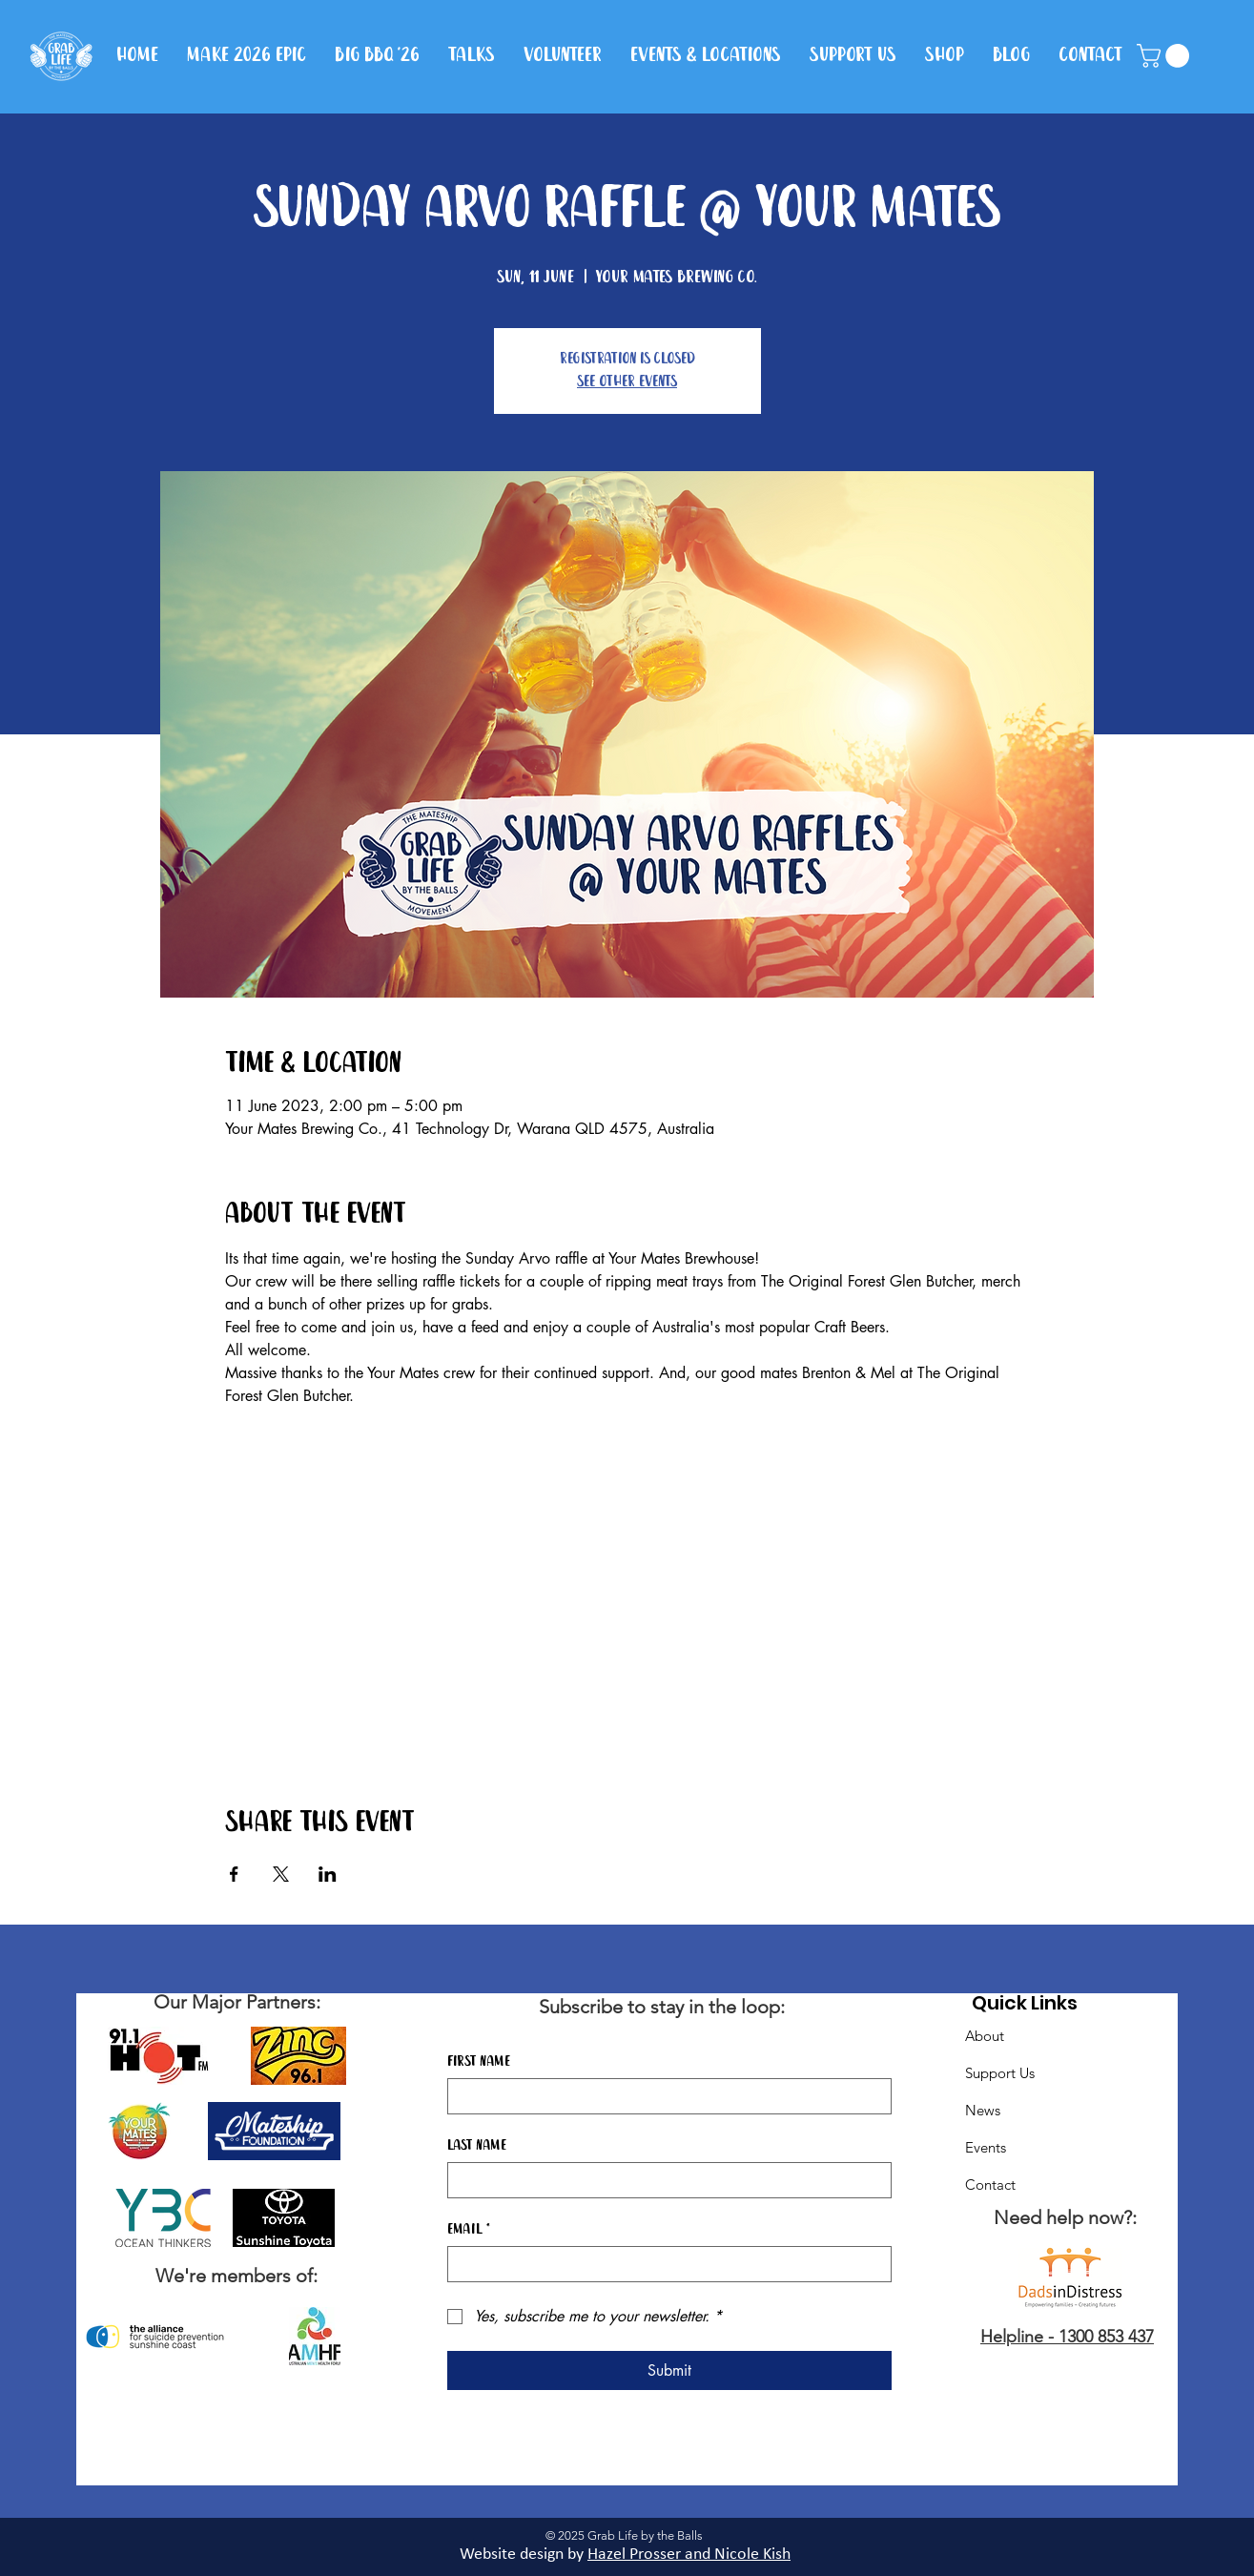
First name (478, 2062)
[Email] (663, 2264)
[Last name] (663, 2180)
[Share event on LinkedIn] (328, 1874)
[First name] (663, 2096)
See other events (627, 382)
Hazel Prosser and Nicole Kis (684, 2554)
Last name (476, 2145)
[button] (1166, 56)
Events (985, 2147)
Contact (990, 2184)
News (982, 2110)
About (984, 2036)
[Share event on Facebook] (234, 1874)
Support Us (1000, 2073)
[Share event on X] (281, 1874)
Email (468, 2229)
